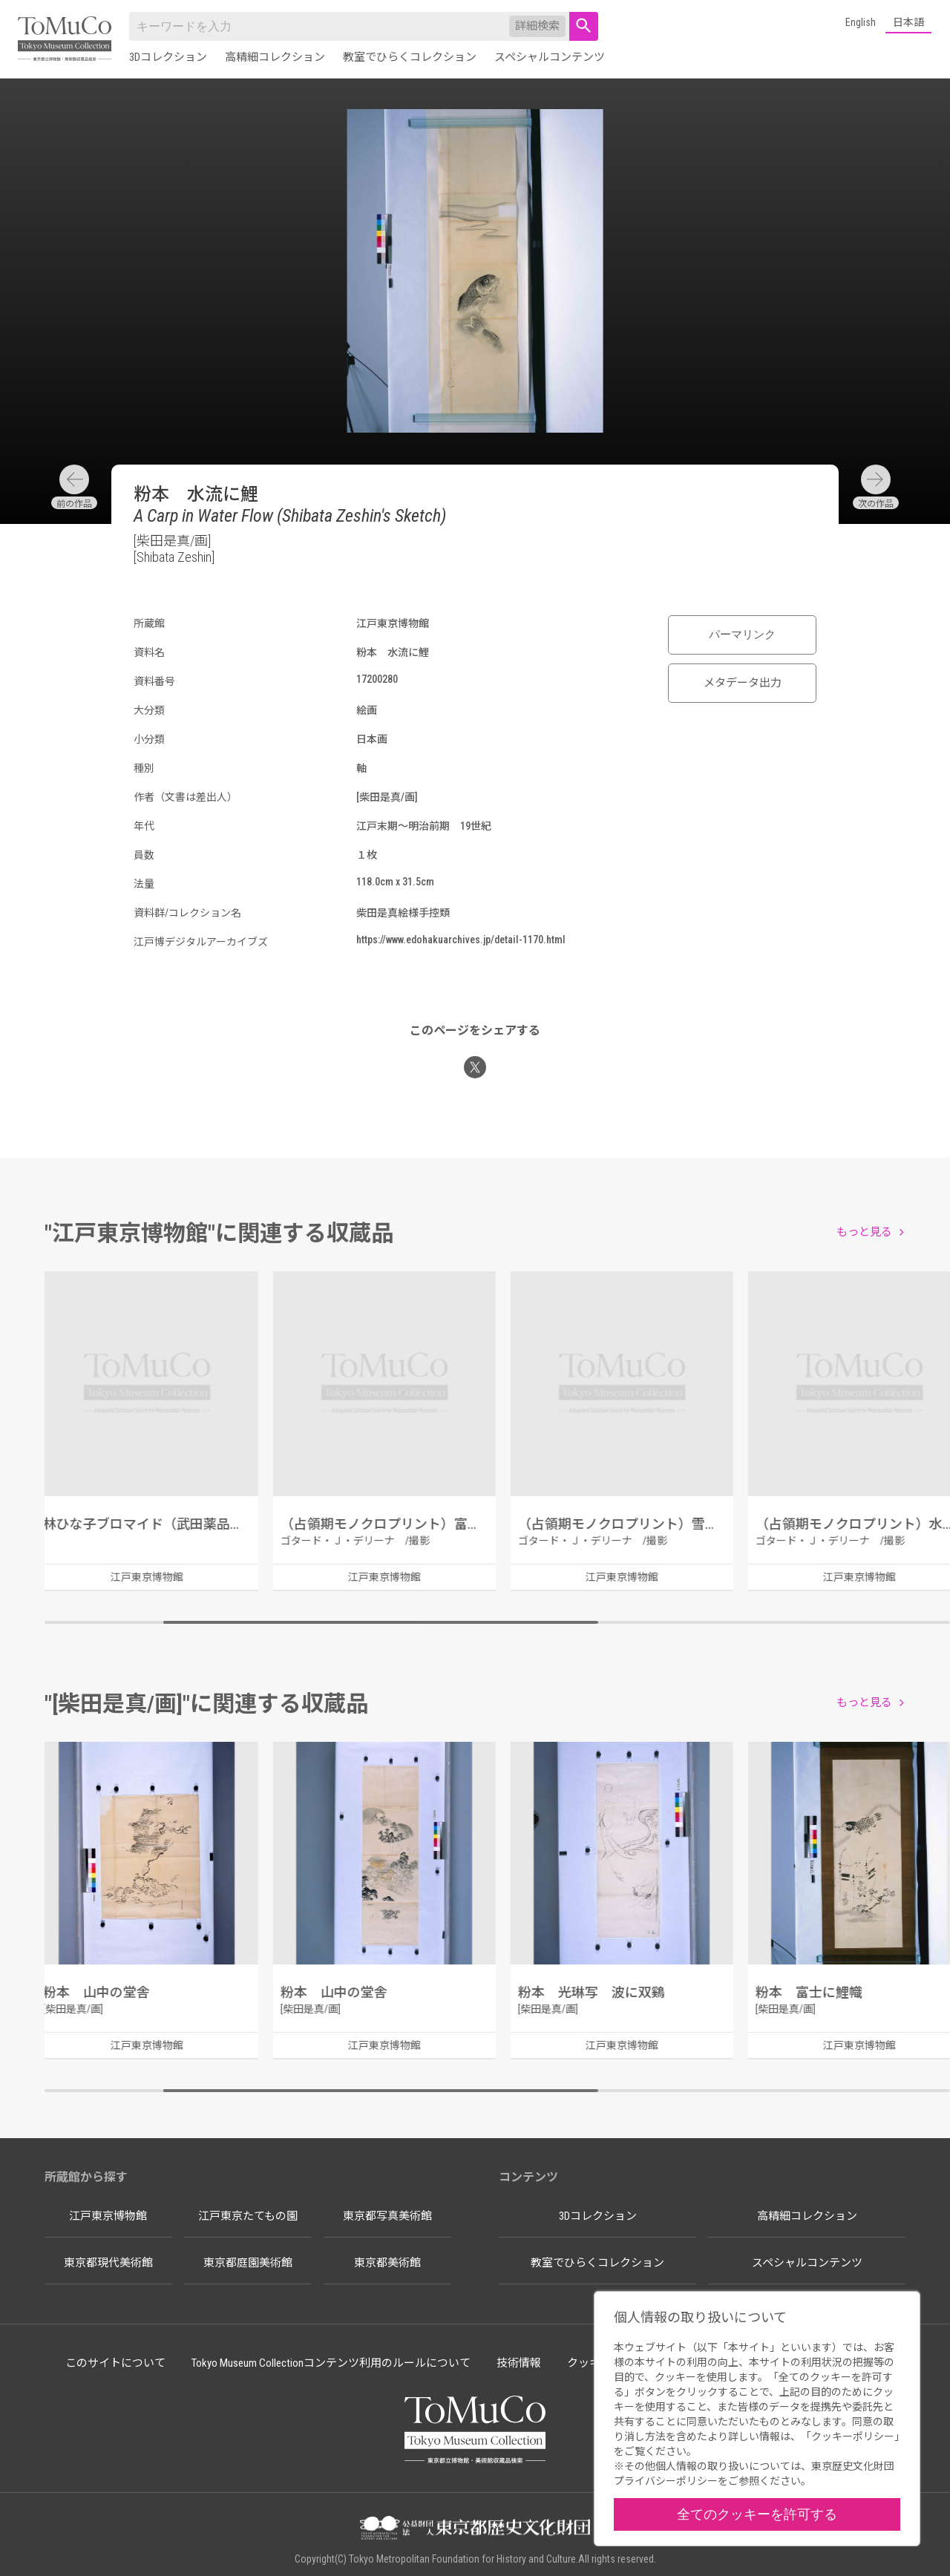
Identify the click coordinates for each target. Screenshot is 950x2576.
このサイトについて (115, 2363)
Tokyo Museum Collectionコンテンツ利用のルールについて (331, 2363)
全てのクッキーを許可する (757, 2514)
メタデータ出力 (743, 682)
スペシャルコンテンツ (549, 57)
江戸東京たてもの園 (248, 2216)
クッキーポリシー (852, 2436)
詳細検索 (537, 26)
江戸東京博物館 (108, 2216)
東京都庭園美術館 (247, 2262)
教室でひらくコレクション (409, 57)
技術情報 (519, 2363)
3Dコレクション (168, 57)
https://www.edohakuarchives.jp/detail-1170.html (461, 939)
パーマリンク (742, 634)
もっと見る (864, 1232)
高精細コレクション (275, 57)
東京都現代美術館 (108, 2262)
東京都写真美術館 (387, 2216)
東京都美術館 (387, 2262)
